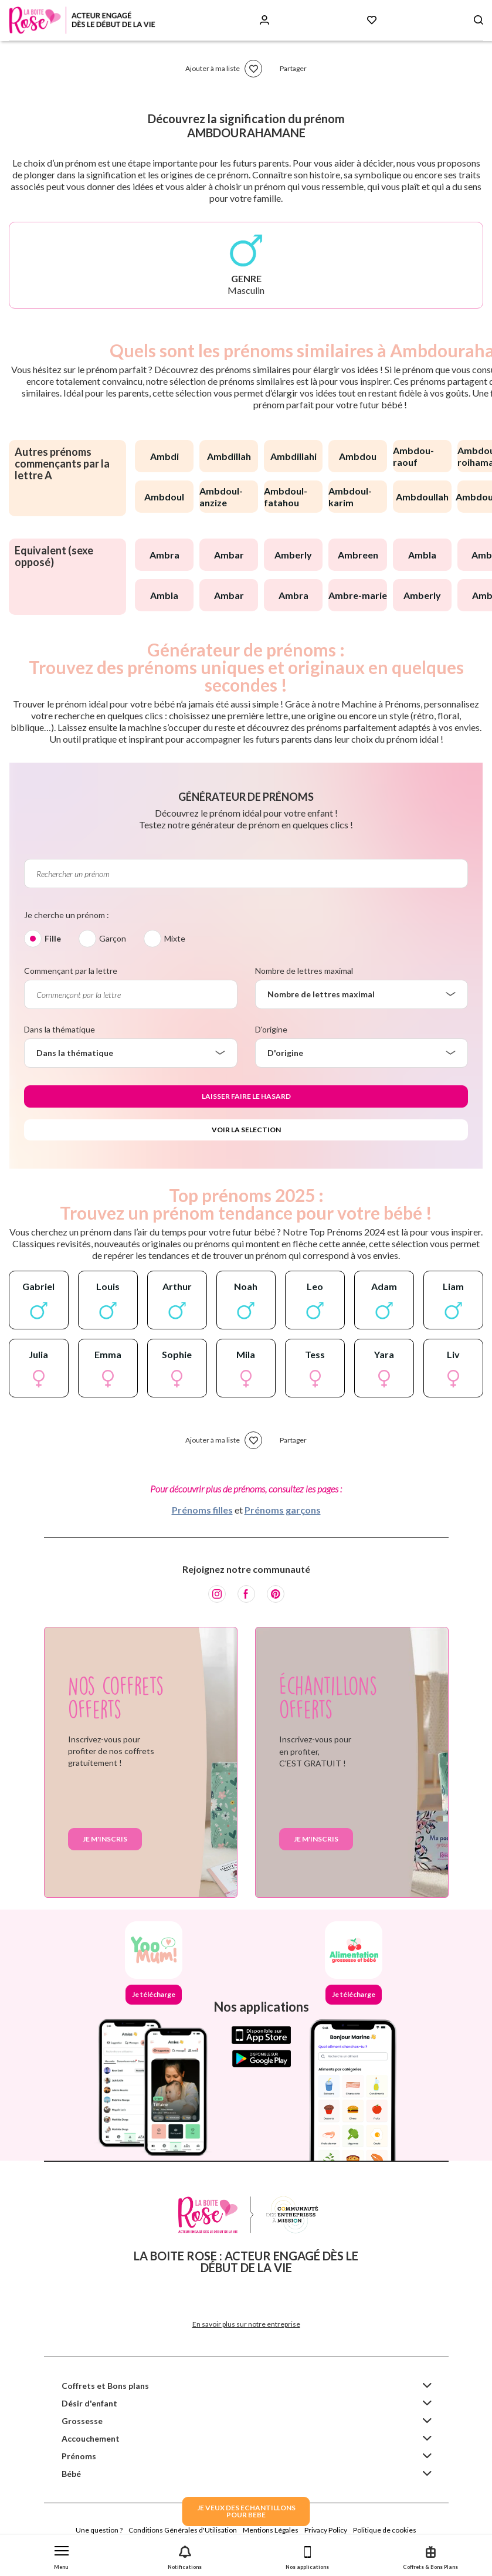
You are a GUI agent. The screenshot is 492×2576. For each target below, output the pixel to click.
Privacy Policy (325, 2530)
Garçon (112, 938)
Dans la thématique (59, 1029)
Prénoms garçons (283, 1509)
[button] (61, 2555)
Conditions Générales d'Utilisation (182, 2530)
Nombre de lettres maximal (304, 971)
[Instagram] (217, 1594)
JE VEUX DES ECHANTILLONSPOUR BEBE (246, 2511)
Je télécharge (153, 1994)
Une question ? (99, 2530)
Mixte (174, 938)
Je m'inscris (105, 1838)
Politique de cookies (384, 2530)
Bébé (71, 2474)
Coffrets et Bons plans (105, 2386)
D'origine (271, 1029)
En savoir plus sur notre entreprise (246, 2324)
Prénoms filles (202, 1509)
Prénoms (79, 2456)
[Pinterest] (275, 1594)
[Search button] (478, 20)
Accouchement (91, 2438)
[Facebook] (246, 1594)
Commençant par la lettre (70, 971)
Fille (53, 938)
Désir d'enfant (89, 2403)
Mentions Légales (270, 2530)
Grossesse (82, 2421)
